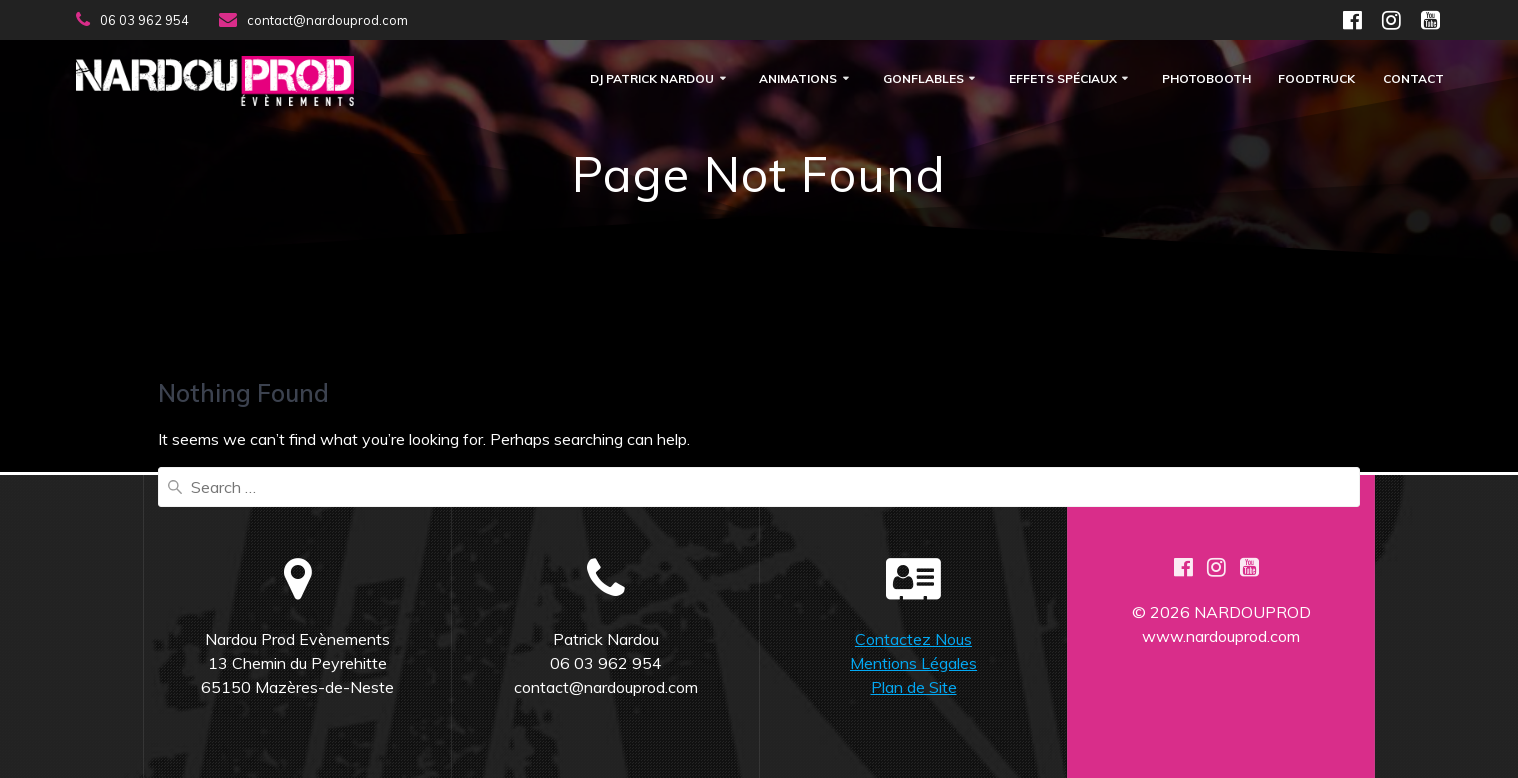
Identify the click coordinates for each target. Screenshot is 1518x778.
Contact (1413, 79)
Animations (798, 79)
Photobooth (1206, 79)
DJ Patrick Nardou (652, 79)
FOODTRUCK (1316, 79)
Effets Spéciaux (1063, 79)
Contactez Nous (913, 639)
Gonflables (923, 79)
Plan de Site (914, 687)
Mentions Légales (913, 663)
